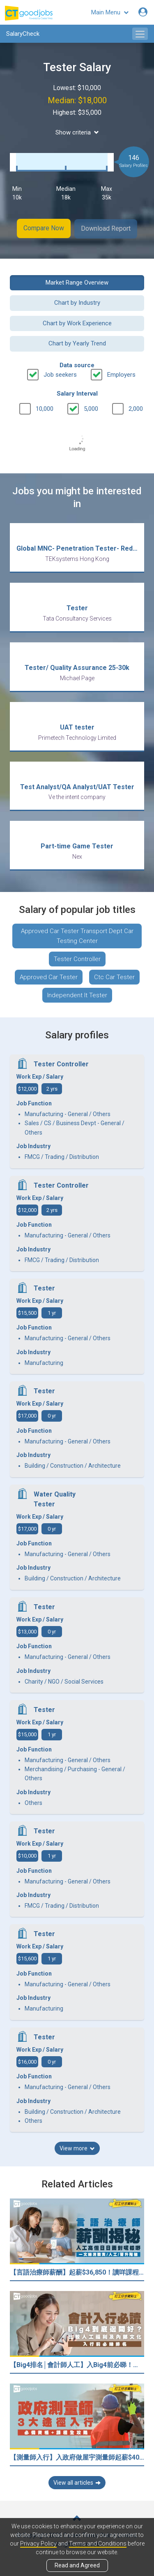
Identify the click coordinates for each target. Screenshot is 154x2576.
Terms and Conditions (97, 2543)
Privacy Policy (38, 2543)
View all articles (77, 2481)
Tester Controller (77, 958)
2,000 (136, 408)
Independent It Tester (77, 994)
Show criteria (77, 132)
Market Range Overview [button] (77, 281)
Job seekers (60, 373)
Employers (121, 373)
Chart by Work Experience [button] (77, 322)
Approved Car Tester (49, 976)
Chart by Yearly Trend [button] (77, 342)
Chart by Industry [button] (77, 302)
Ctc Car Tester (114, 976)
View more (77, 2147)
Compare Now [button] (43, 228)
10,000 (44, 408)
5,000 (91, 408)
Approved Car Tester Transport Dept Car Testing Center (77, 935)
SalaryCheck (22, 33)
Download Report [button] (106, 228)
